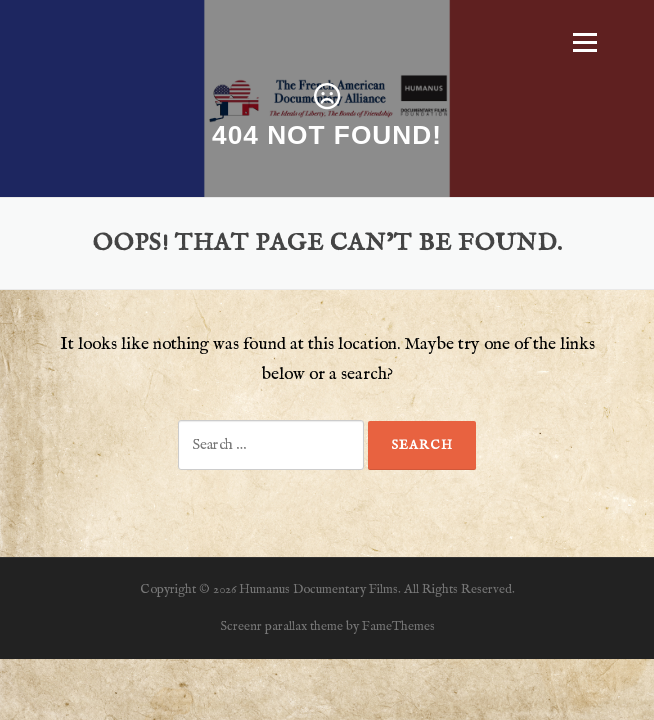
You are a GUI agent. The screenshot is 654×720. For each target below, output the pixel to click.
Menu (584, 42)
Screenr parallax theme (281, 626)
